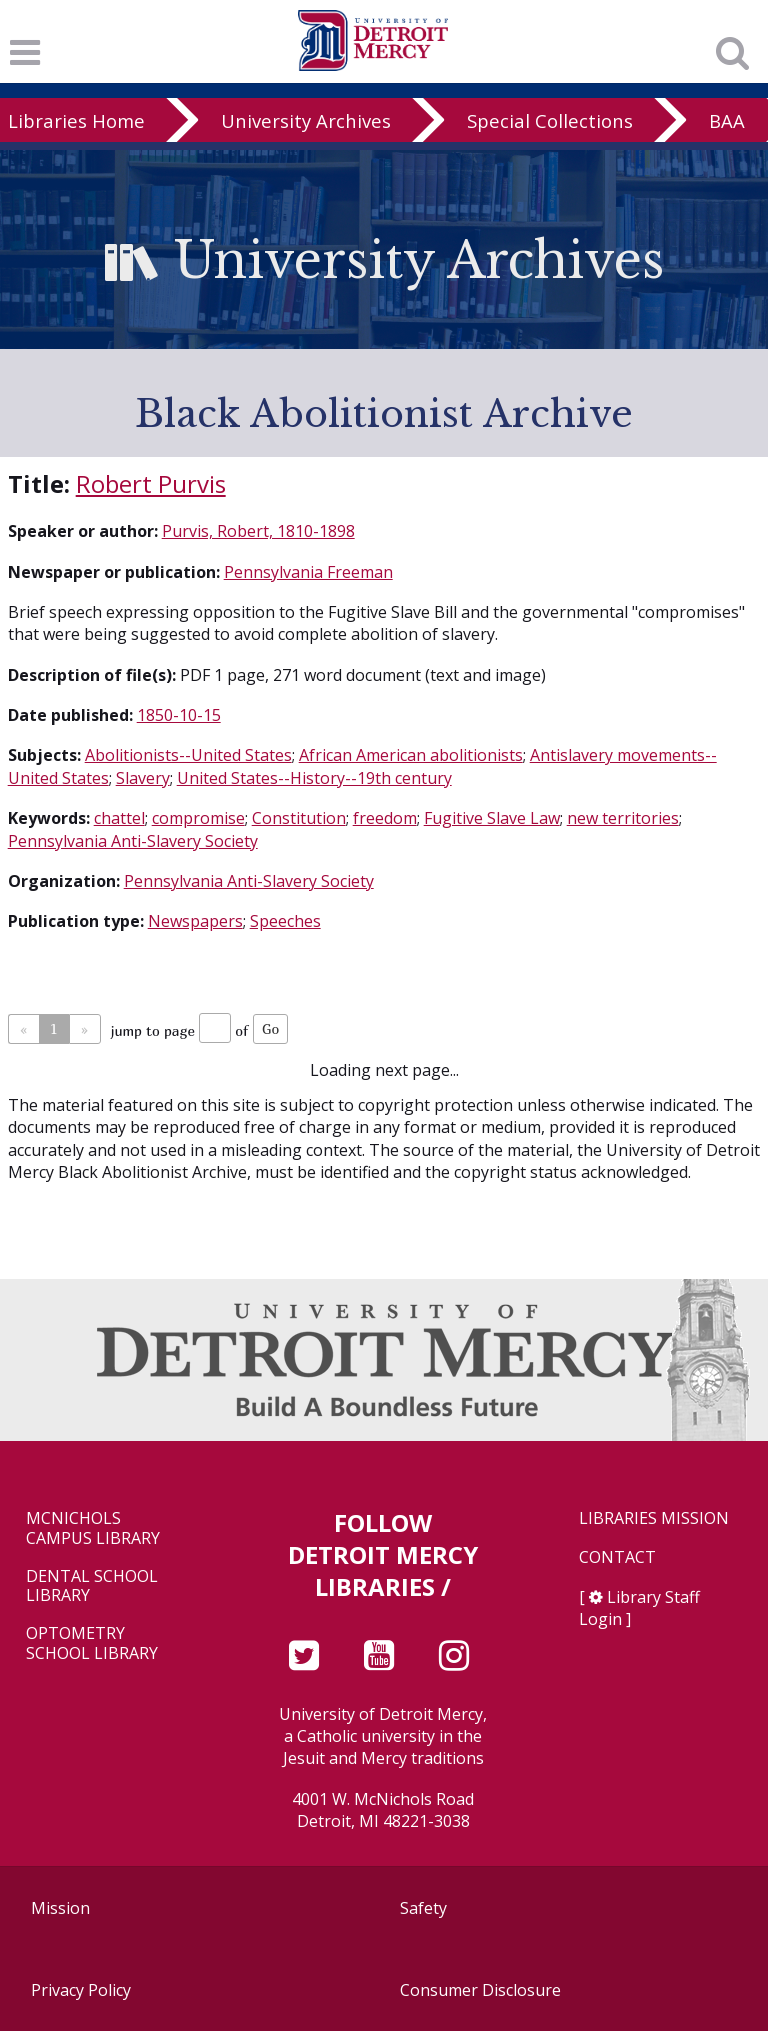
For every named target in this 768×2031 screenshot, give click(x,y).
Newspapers (195, 921)
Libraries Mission (654, 1518)
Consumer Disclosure (480, 1990)
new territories (623, 818)
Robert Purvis (151, 483)
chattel (119, 818)
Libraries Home (76, 120)
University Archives (306, 120)
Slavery (143, 778)
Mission (60, 1908)
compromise (198, 818)
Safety (423, 1908)
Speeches (285, 921)
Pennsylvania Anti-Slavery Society (133, 841)
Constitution (299, 818)
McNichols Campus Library (93, 1528)
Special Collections (550, 120)
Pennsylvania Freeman (308, 572)
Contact (617, 1557)
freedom (385, 818)
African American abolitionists (411, 755)
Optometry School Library (92, 1643)
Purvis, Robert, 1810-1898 (258, 531)
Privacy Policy (81, 1990)
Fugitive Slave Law (492, 818)
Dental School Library (92, 1586)
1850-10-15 (179, 715)
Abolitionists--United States (188, 755)
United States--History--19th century (314, 778)
